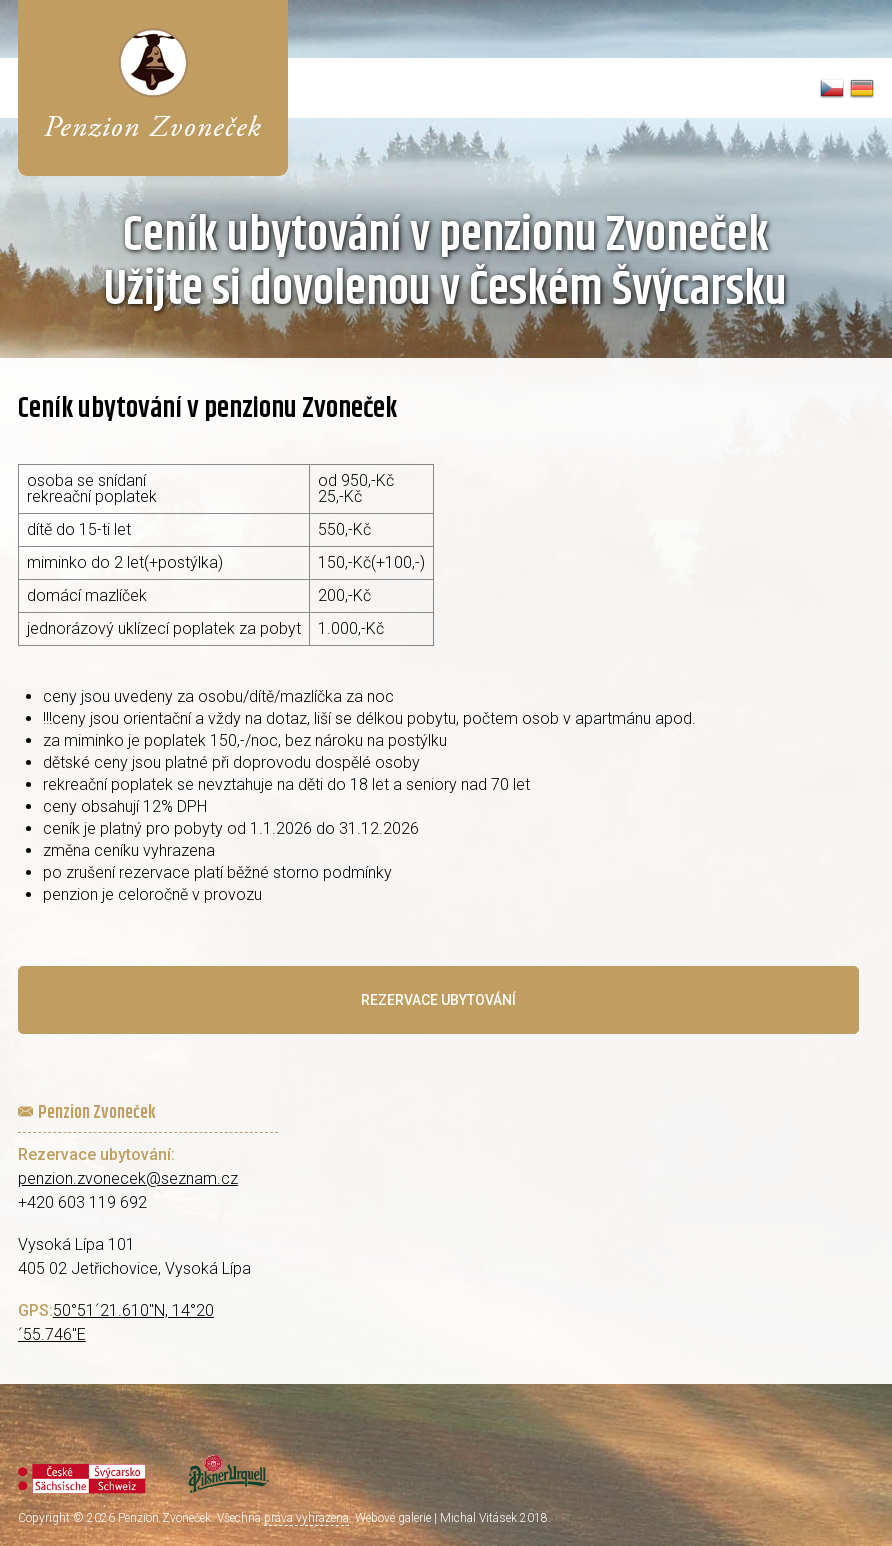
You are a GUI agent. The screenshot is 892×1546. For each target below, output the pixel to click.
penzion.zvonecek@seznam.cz (128, 1178)
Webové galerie (393, 1518)
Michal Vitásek (478, 1518)
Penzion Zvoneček (164, 1518)
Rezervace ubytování (438, 1000)
